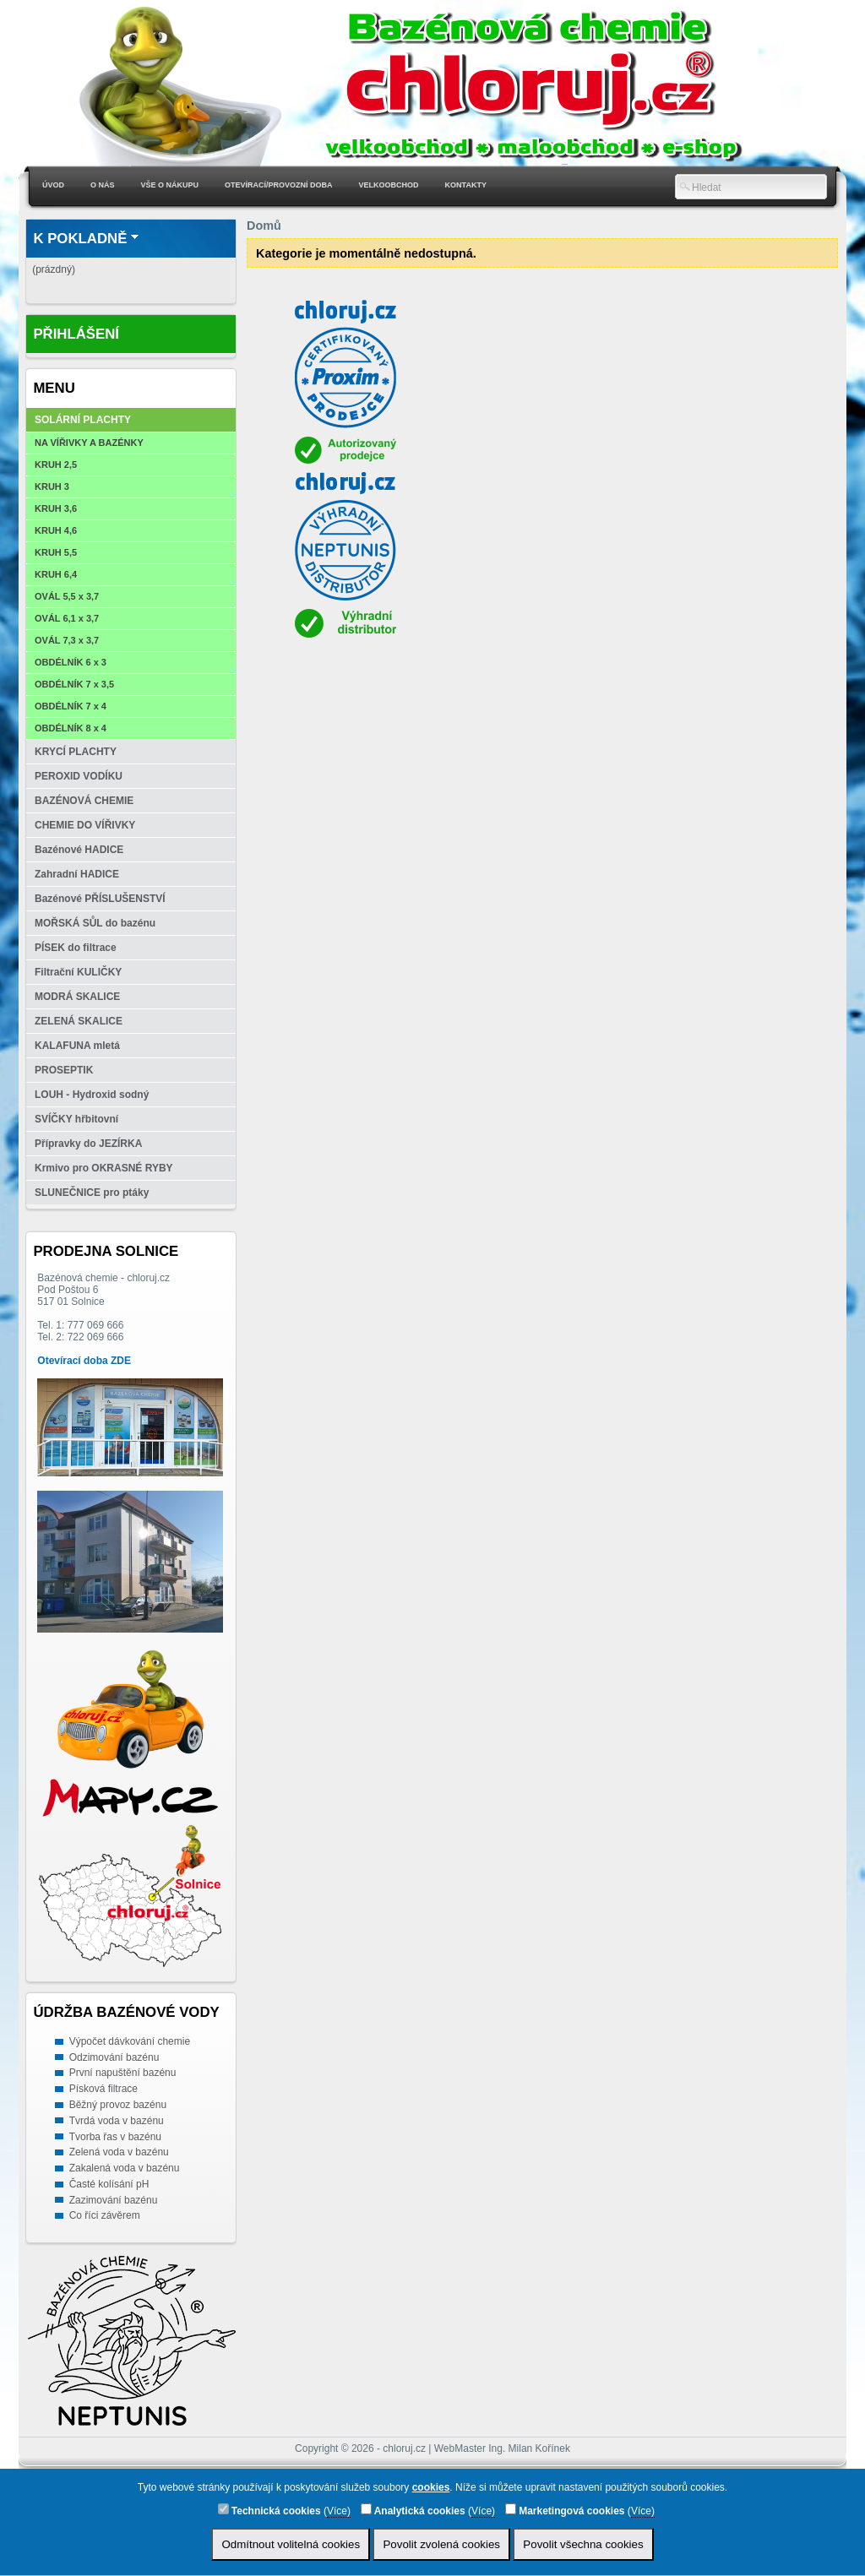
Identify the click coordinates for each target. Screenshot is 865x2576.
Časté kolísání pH (109, 2184)
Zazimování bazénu (113, 2200)
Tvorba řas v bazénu (115, 2137)
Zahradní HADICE (77, 874)
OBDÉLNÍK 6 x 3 (70, 662)
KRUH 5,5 (56, 552)
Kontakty (466, 185)
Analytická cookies (413, 2510)
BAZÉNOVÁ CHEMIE (84, 801)
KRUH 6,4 (56, 574)
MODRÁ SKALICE (77, 997)
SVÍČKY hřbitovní (76, 1119)
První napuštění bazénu (123, 2073)
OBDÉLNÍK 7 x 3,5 (74, 684)
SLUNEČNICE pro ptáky (92, 1192)
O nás (102, 185)
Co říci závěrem (104, 2215)
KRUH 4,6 (56, 530)
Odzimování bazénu (114, 2057)
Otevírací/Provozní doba (279, 185)
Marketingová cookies (565, 2510)
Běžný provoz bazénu (117, 2105)
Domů (264, 225)
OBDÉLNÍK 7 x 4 (70, 706)
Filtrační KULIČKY (78, 972)
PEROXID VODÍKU (78, 776)
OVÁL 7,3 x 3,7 (67, 640)
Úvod (53, 185)
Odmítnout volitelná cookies (290, 2544)
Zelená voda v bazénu (119, 2152)
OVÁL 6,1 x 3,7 (67, 618)
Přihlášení (76, 334)
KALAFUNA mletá (77, 1046)
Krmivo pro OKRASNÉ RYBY (104, 1168)
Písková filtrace (103, 2089)
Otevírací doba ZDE (84, 1361)
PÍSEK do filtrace (76, 948)
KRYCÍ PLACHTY (76, 752)
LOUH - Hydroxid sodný (92, 1095)
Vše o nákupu (170, 185)
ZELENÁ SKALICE (78, 1021)
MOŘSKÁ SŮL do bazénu (95, 923)
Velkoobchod (389, 185)
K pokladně (80, 239)
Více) (339, 2511)
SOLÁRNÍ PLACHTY (83, 420)
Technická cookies (269, 2510)
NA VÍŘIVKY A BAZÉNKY (89, 442)
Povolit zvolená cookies (441, 2544)
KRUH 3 (52, 486)
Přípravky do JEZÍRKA (88, 1143)
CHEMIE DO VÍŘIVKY (85, 825)
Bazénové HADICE (79, 850)
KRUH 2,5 (56, 464)
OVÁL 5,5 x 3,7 (67, 596)
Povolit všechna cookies (583, 2544)
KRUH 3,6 (56, 508)
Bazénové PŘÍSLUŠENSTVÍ (100, 899)
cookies (431, 2487)
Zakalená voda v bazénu (124, 2168)
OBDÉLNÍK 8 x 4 (70, 728)
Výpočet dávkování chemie (129, 2041)
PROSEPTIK (64, 1070)
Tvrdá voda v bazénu (116, 2121)
